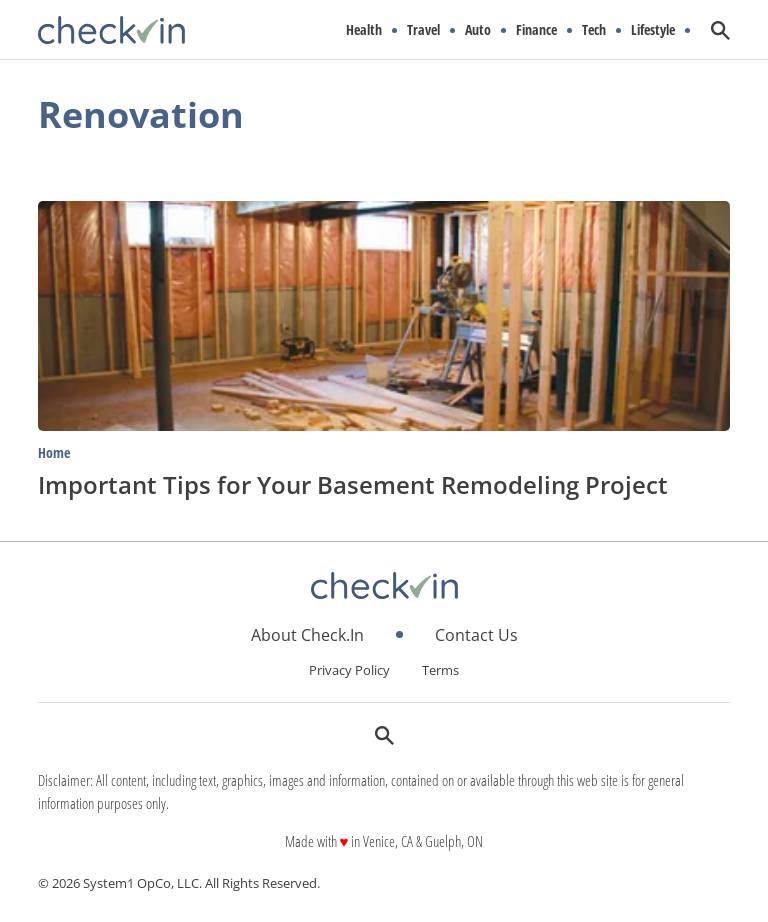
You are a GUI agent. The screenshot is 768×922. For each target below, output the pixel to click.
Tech (594, 30)
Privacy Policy (349, 670)
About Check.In (307, 635)
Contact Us (476, 635)
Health (364, 30)
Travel (423, 30)
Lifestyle (653, 30)
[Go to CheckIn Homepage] (111, 30)
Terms (440, 670)
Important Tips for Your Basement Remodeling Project (353, 484)
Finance (536, 30)
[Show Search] (720, 30)
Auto (478, 30)
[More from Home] (383, 452)
